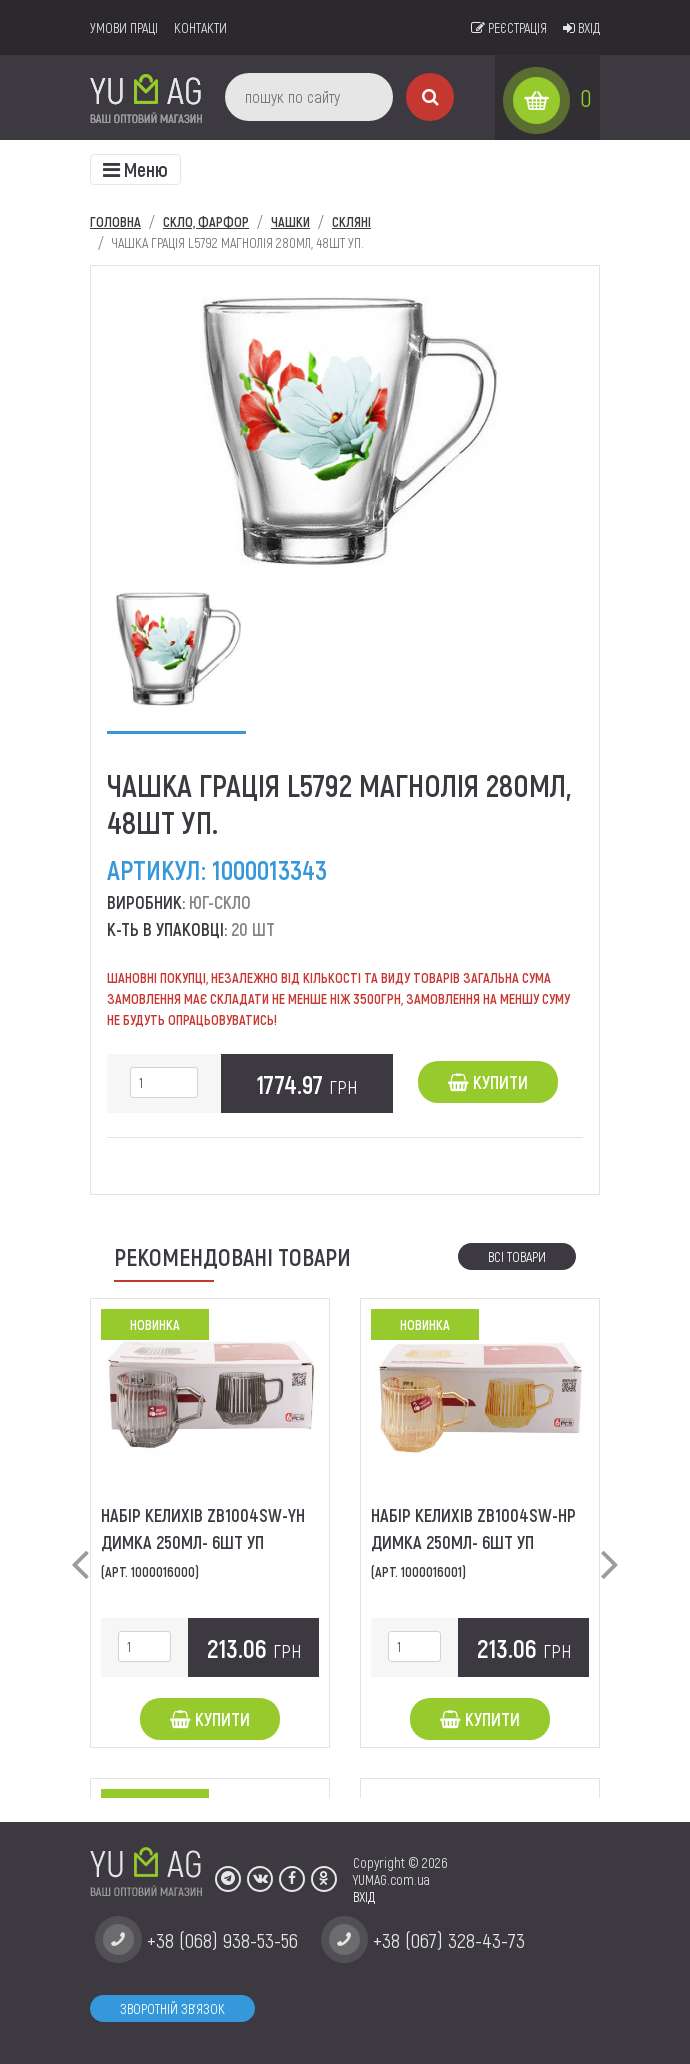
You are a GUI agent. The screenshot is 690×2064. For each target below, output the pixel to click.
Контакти (200, 27)
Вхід (581, 27)
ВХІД (364, 1896)
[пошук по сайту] (309, 97)
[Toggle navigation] (135, 169)
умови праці (124, 27)
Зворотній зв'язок (172, 2008)
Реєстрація (509, 27)
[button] (80, 1548)
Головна (115, 221)
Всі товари (517, 1256)
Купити (488, 1082)
